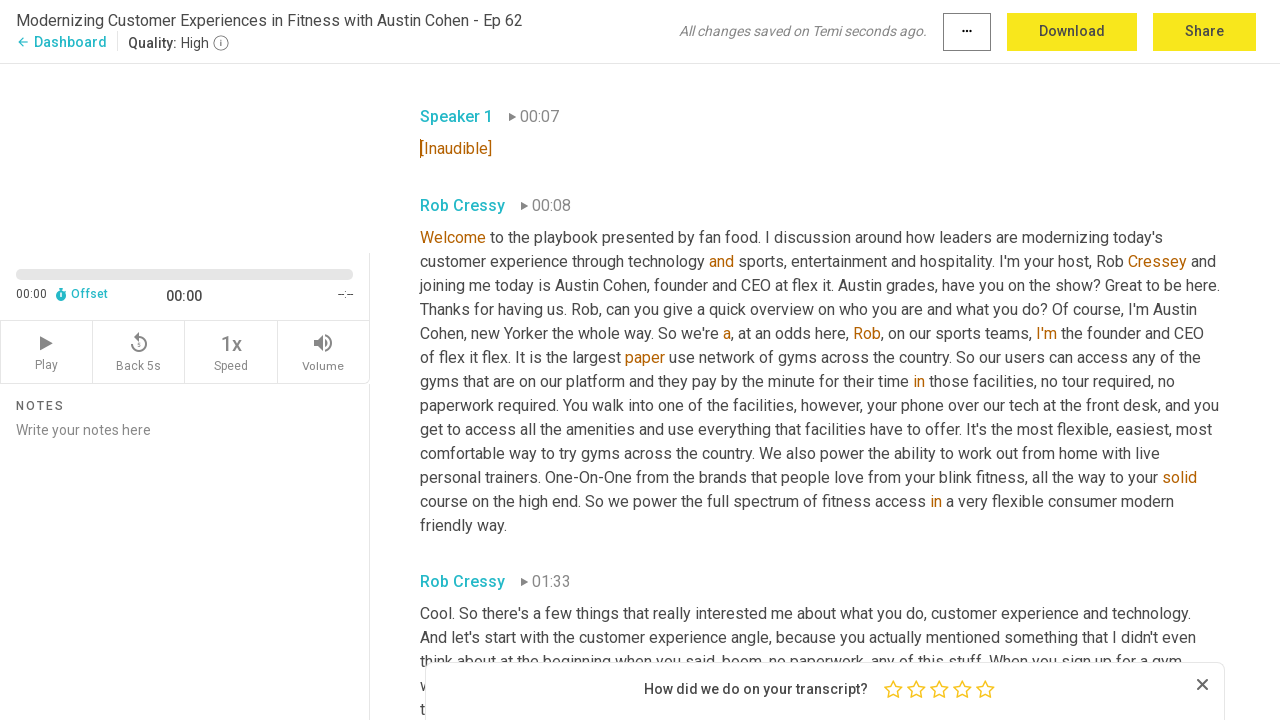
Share (1204, 31)
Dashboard (61, 42)
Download (1072, 31)
